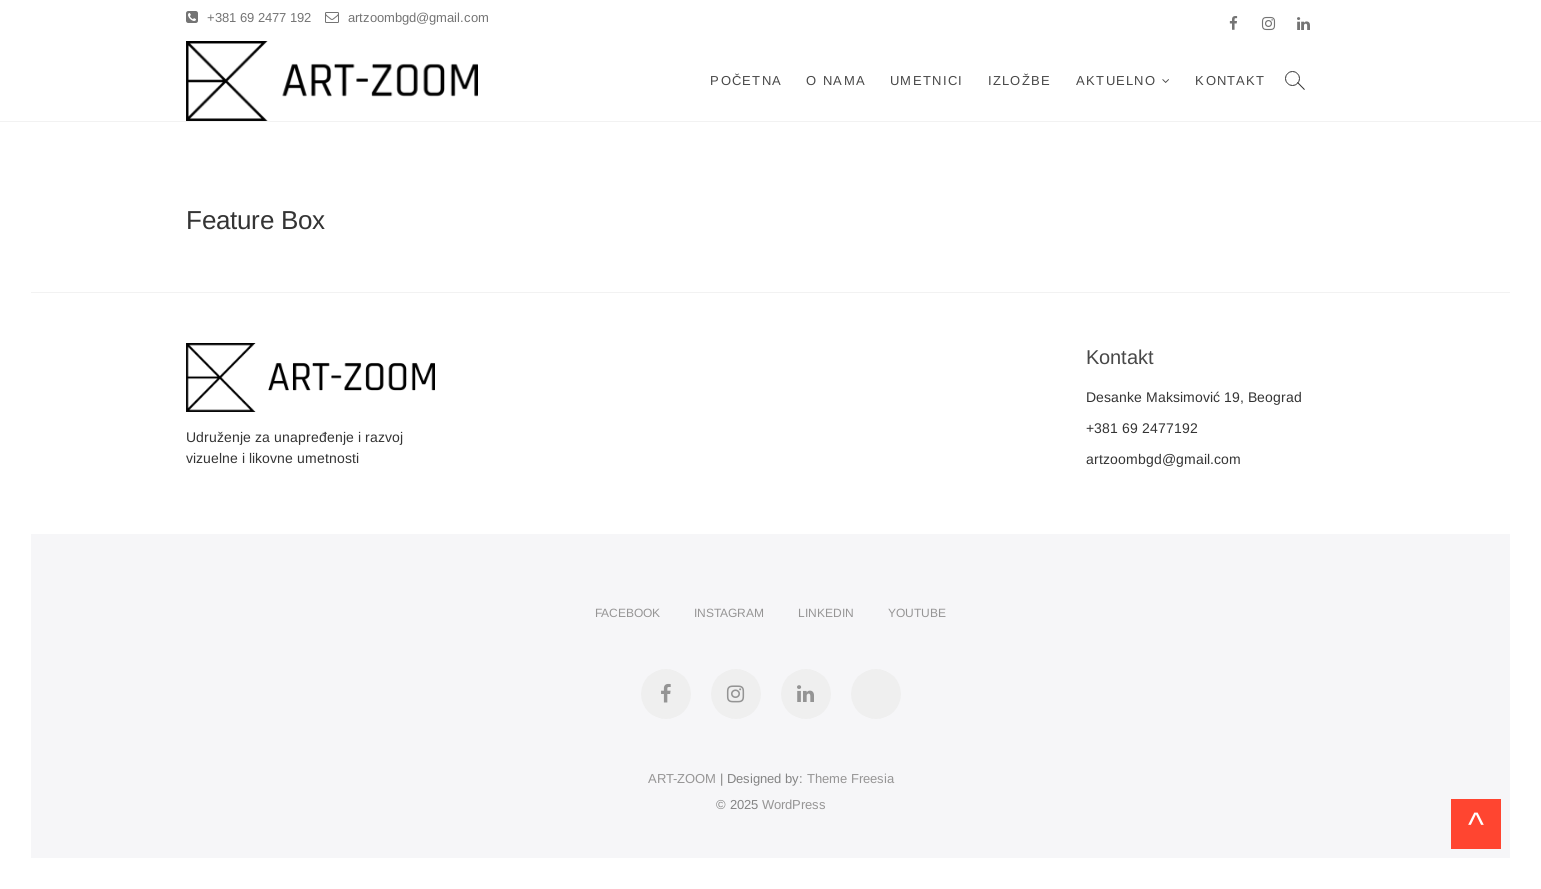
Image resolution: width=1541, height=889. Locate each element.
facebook (627, 613)
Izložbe (1020, 80)
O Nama (836, 80)
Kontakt (1230, 80)
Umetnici (926, 80)
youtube (917, 613)
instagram (729, 613)
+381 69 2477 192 (248, 17)
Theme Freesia (850, 778)
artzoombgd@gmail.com (407, 17)
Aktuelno (1116, 80)
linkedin (826, 613)
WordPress (794, 804)
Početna (746, 80)
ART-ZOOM (682, 778)
